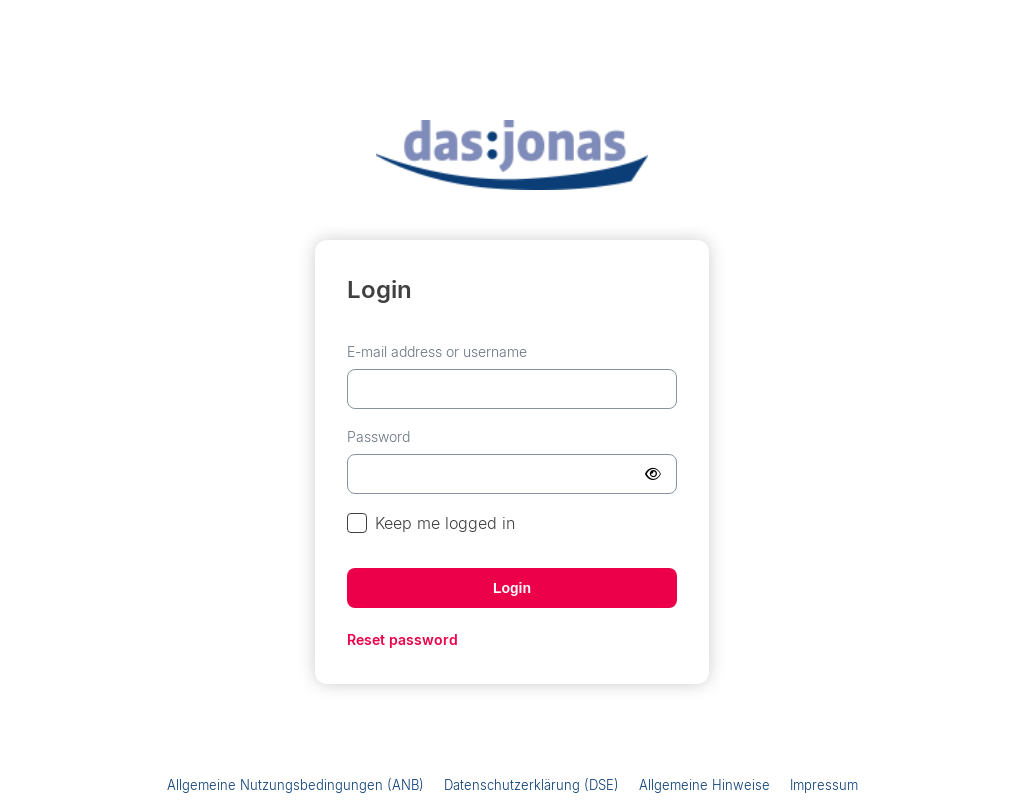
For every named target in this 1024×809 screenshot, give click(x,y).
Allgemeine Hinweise (704, 785)
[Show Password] (653, 474)
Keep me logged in (431, 523)
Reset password (402, 639)
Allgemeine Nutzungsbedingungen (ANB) (295, 785)
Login (512, 588)
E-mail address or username (437, 351)
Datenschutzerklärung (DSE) (531, 785)
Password (378, 436)
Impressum (824, 785)
